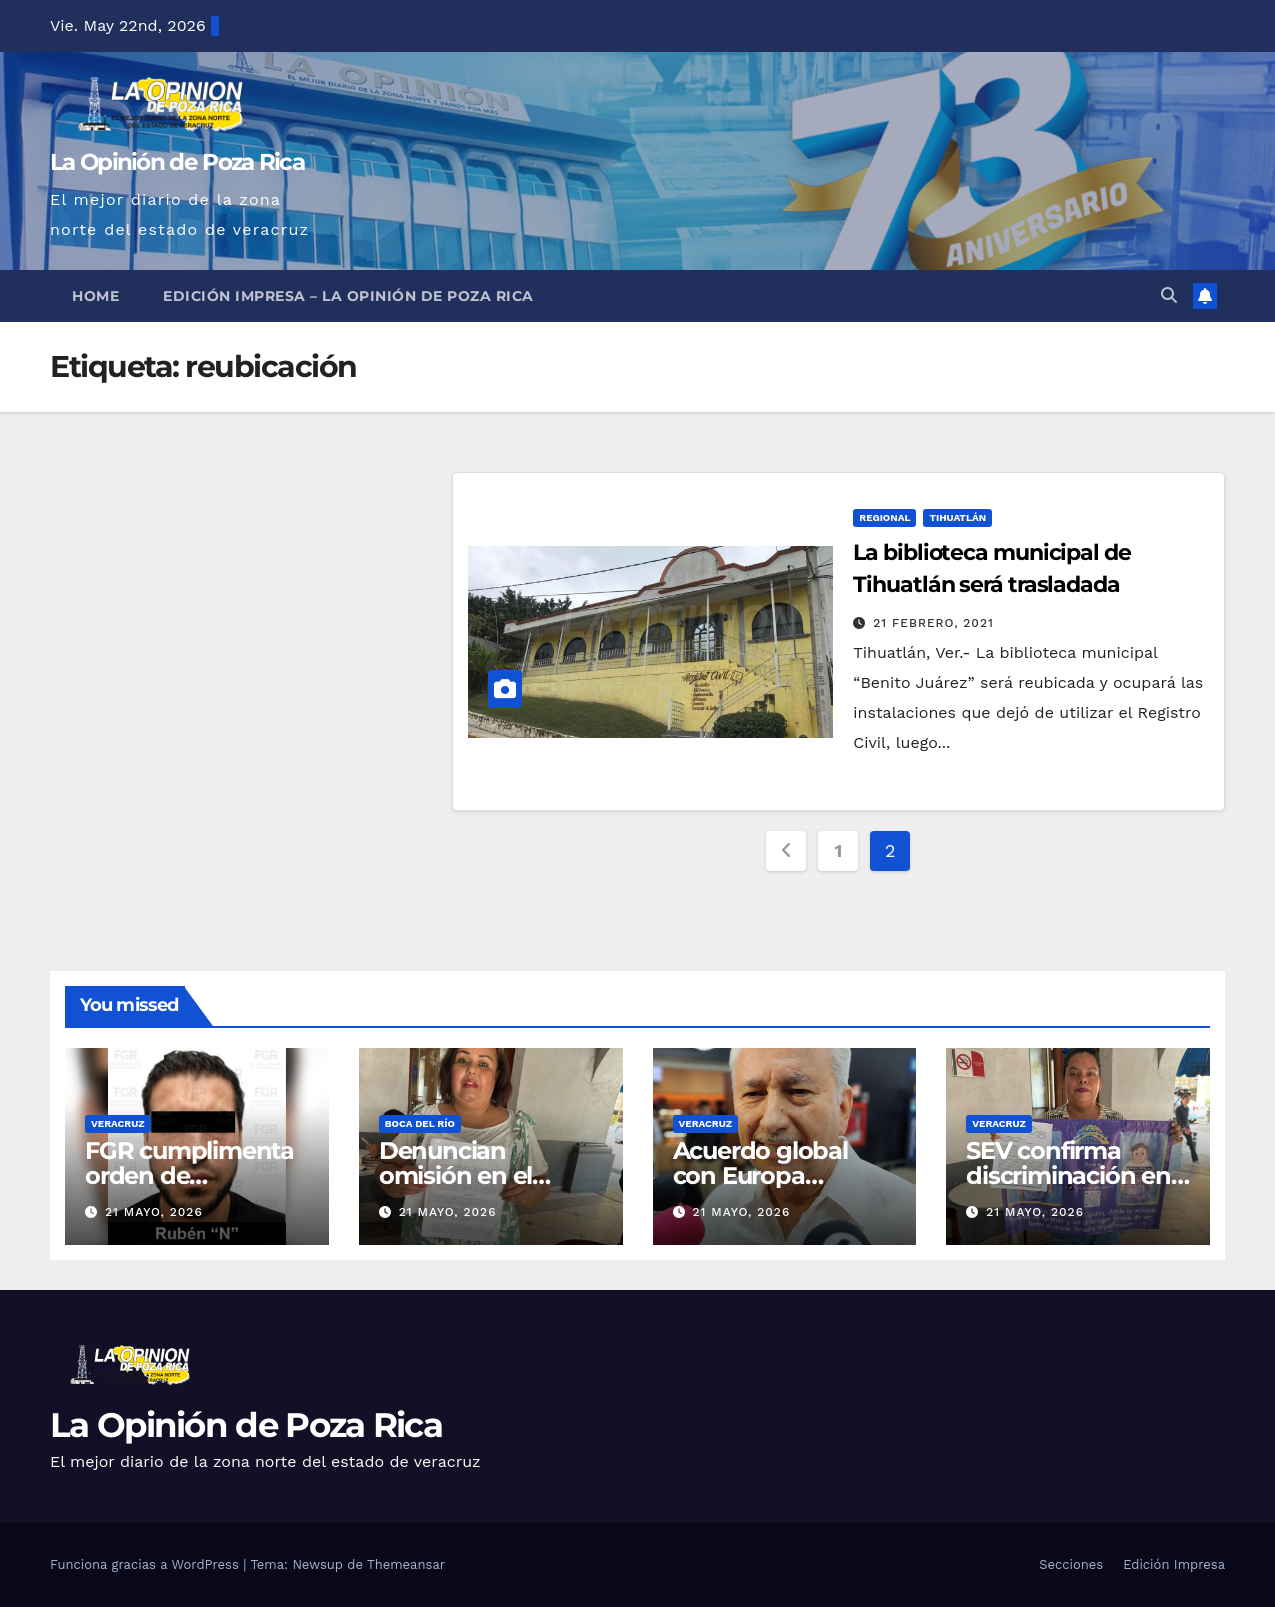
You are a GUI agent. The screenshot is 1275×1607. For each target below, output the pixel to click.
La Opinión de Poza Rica (177, 162)
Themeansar (406, 1564)
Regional (884, 517)
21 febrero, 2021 (933, 623)
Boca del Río (420, 1123)
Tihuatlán (957, 517)
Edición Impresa (1174, 1564)
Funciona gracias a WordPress (146, 1564)
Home (95, 296)
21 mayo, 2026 (154, 1212)
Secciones (1071, 1564)
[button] (1169, 295)
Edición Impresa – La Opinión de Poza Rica (348, 296)
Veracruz (118, 1123)
